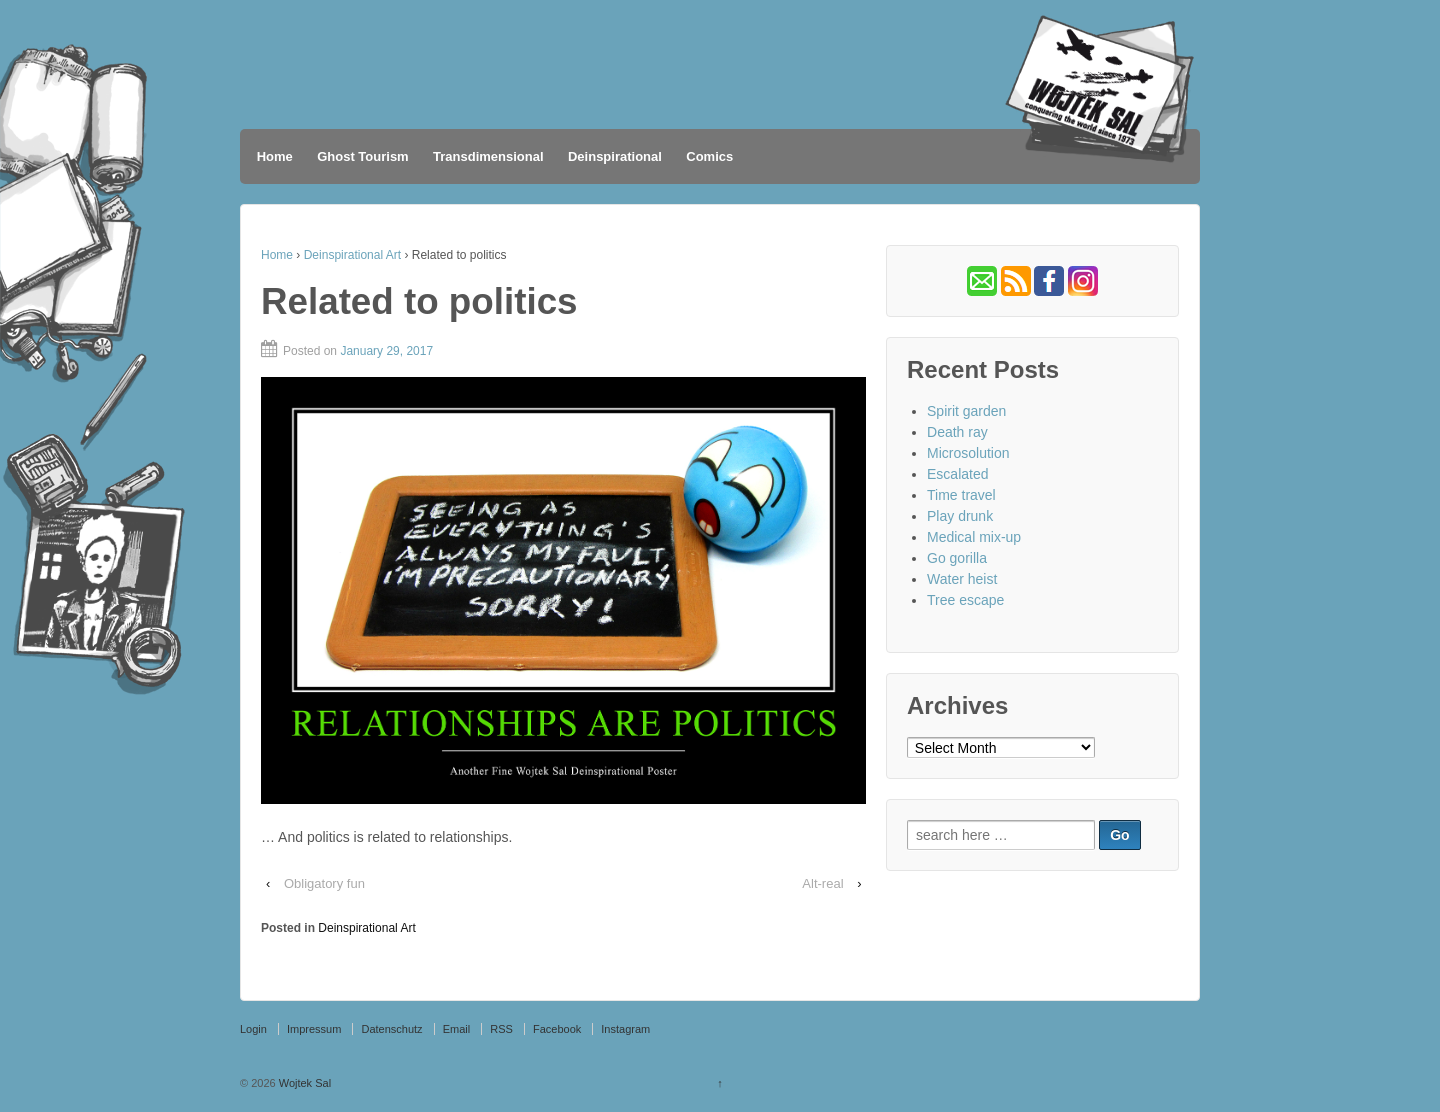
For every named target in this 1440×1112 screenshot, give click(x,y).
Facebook (557, 1029)
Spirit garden (966, 411)
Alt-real (822, 883)
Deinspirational (615, 156)
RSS (501, 1029)
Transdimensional (488, 156)
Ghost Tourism (362, 156)
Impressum (314, 1029)
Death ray (957, 432)
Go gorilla (957, 558)
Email (457, 1029)
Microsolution (968, 453)
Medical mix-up (974, 537)
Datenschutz (391, 1029)
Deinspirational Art (352, 255)
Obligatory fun (324, 883)
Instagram (625, 1029)
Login (253, 1029)
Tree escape (965, 600)
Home (275, 156)
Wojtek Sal (303, 1083)
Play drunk (960, 516)
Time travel (961, 495)
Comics (709, 156)
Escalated (957, 474)
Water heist (962, 579)
